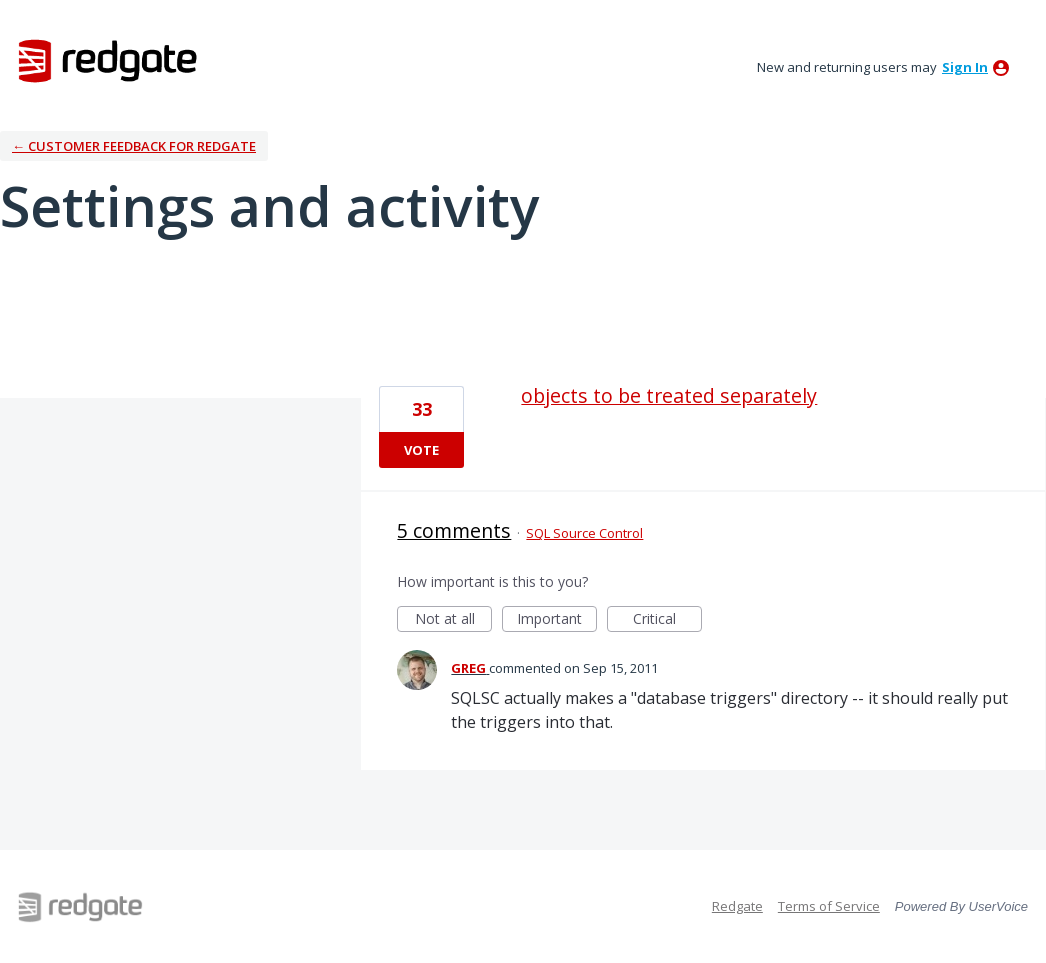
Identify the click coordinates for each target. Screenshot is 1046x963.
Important (557, 620)
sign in (965, 67)
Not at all (454, 620)
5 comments (454, 530)
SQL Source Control (584, 533)
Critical (667, 620)
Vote (421, 450)
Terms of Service (829, 906)
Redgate (737, 906)
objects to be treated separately (669, 395)
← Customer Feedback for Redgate (134, 146)
